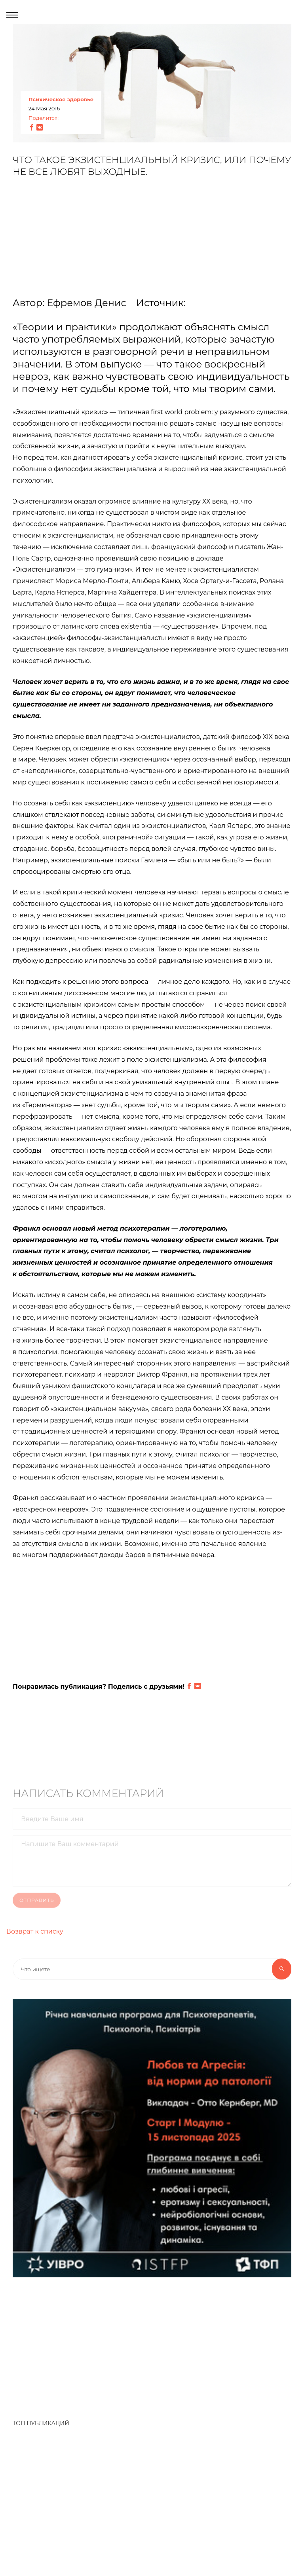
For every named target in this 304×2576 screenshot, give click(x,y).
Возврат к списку (34, 1931)
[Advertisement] (152, 241)
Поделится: (43, 118)
